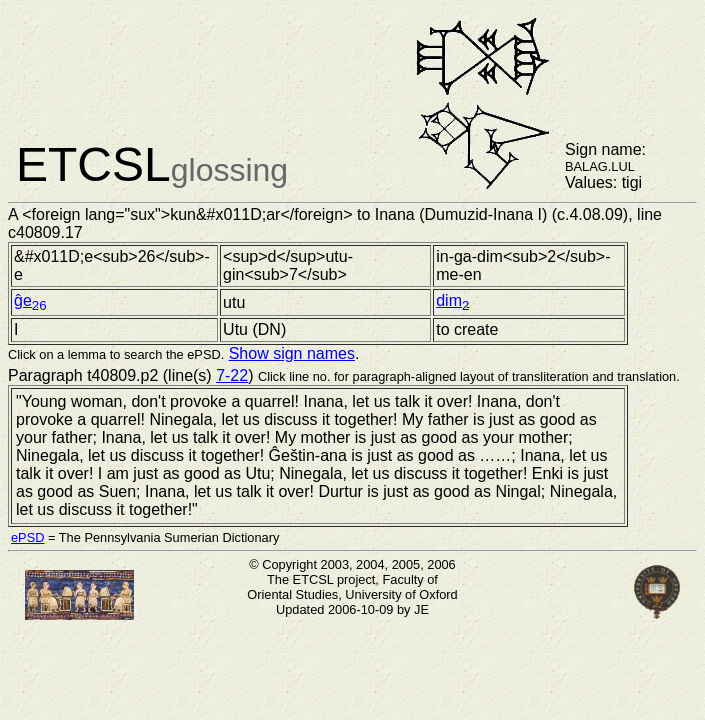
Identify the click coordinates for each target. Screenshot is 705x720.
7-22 (232, 375)
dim (452, 300)
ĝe (30, 300)
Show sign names (292, 353)
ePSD (27, 537)
